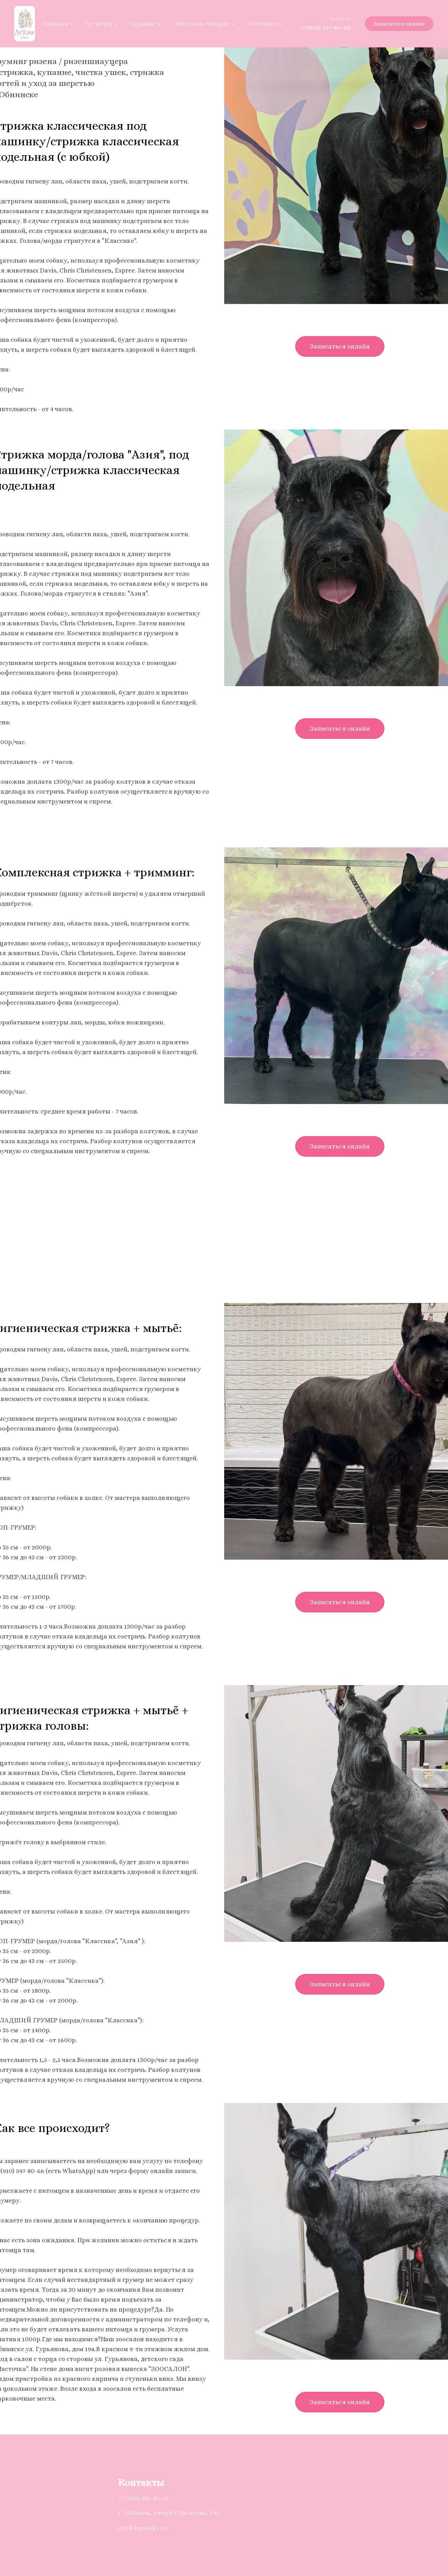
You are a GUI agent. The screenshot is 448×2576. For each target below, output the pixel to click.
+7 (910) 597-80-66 (324, 27)
